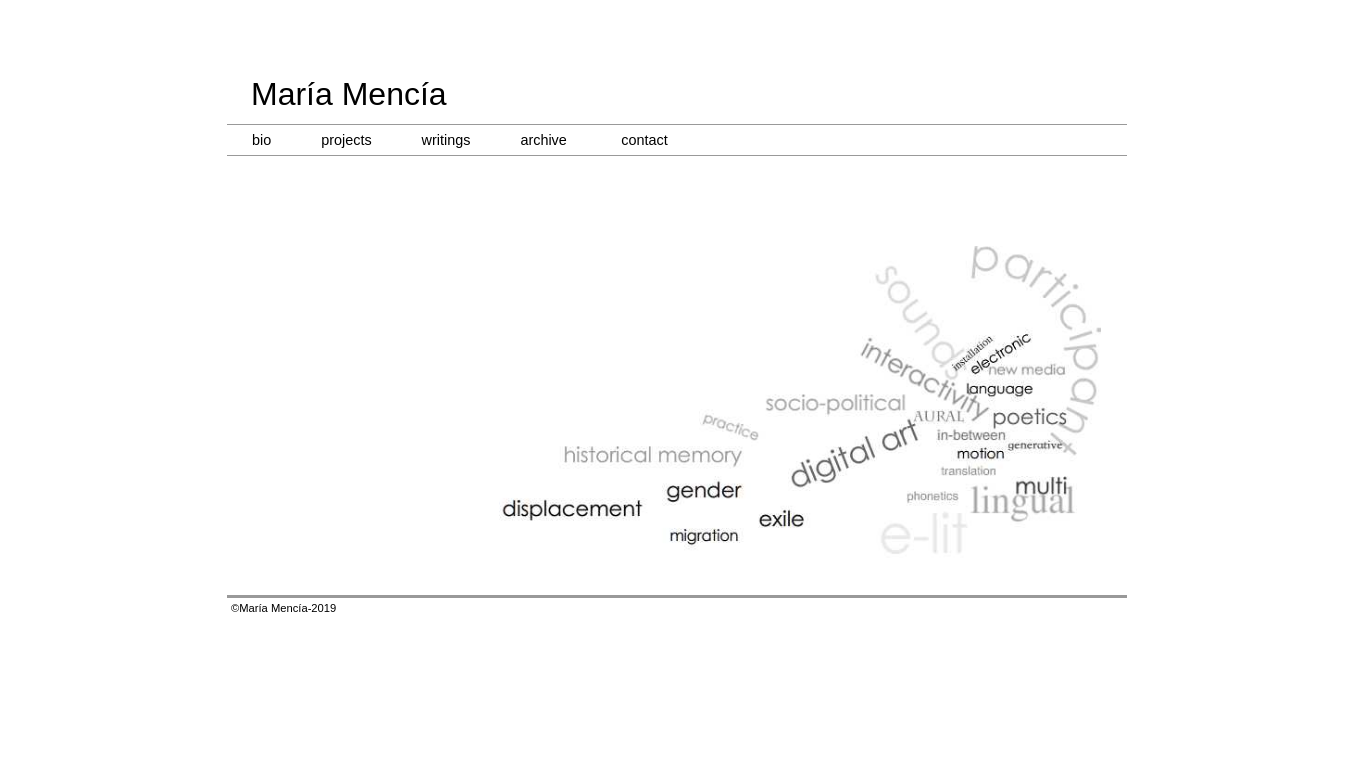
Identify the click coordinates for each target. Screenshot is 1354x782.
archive (543, 140)
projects (346, 140)
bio (261, 140)
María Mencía (349, 94)
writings (446, 140)
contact (644, 140)
